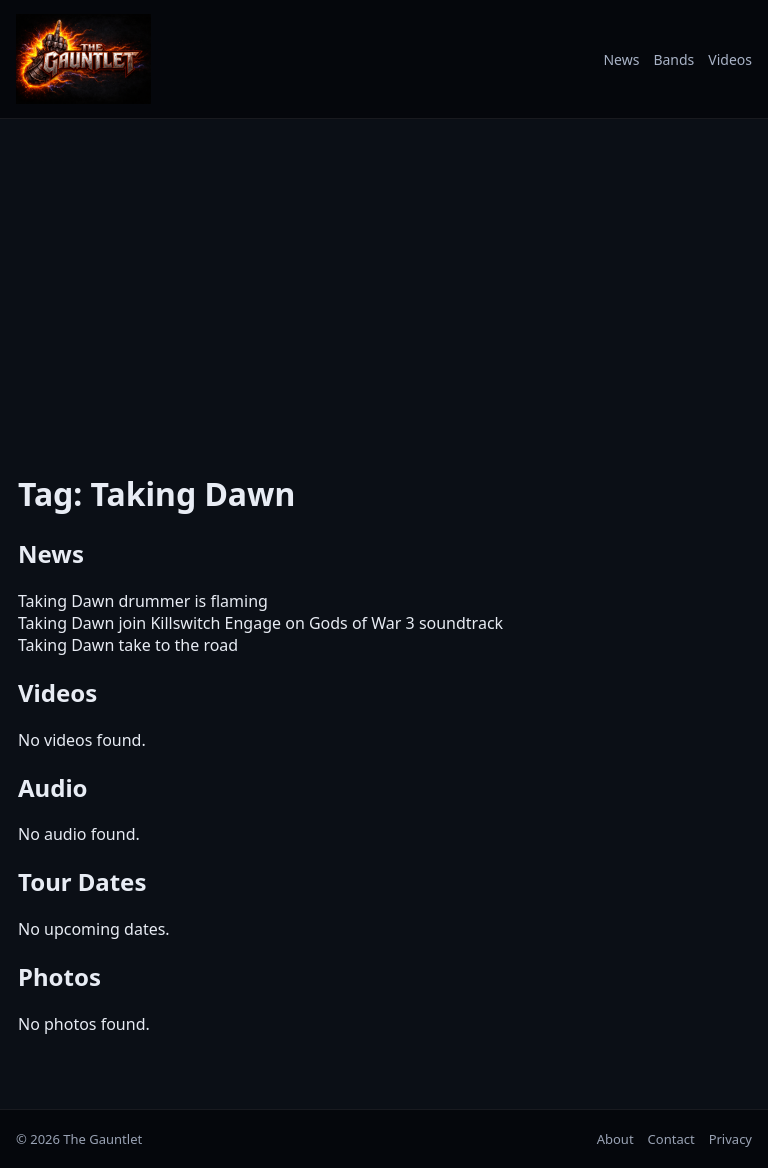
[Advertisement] (384, 283)
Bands (673, 59)
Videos (730, 59)
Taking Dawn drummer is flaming (143, 601)
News (621, 59)
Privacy (730, 1139)
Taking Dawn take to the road (128, 645)
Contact (671, 1139)
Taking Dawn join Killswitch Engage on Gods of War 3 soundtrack (260, 623)
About (615, 1139)
